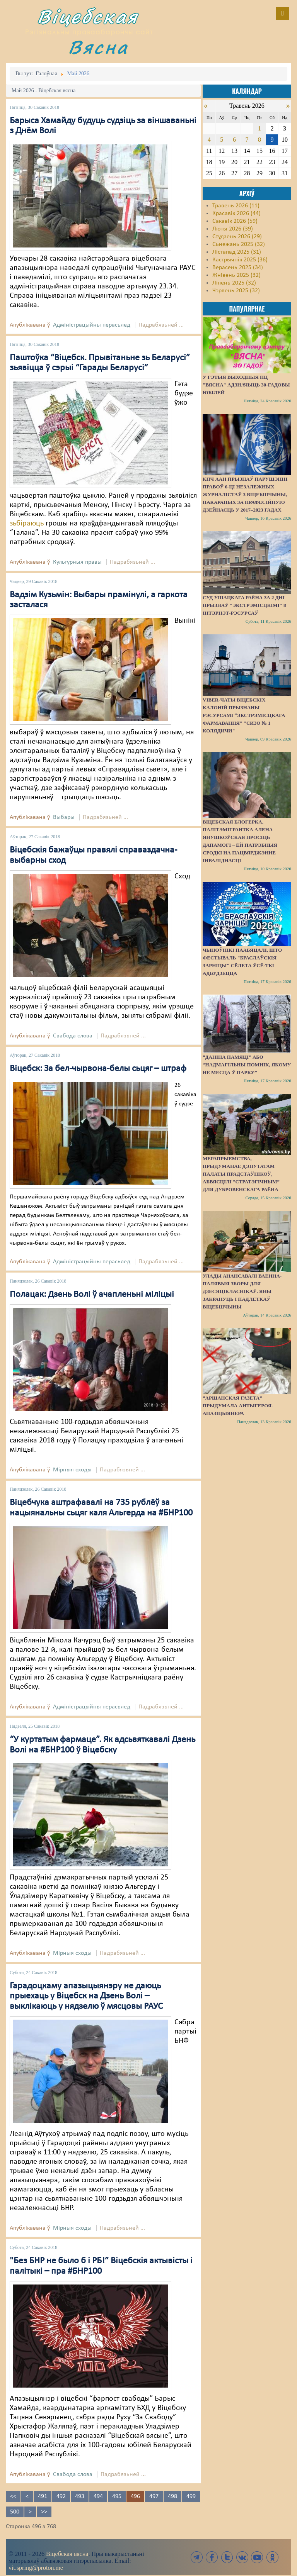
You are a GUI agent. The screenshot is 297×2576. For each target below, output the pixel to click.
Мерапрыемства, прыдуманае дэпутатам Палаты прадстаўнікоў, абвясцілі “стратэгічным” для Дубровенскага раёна (241, 1174)
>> (44, 2512)
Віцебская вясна (67, 2554)
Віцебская (88, 16)
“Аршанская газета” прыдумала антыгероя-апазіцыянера (238, 1405)
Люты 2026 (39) (232, 229)
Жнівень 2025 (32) (236, 275)
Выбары (64, 817)
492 (61, 2496)
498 (172, 2496)
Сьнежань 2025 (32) (238, 244)
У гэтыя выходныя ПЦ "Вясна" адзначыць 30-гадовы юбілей (246, 384)
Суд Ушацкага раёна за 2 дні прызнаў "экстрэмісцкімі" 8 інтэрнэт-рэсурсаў (244, 605)
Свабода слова (72, 1036)
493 (79, 2496)
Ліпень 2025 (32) (234, 283)
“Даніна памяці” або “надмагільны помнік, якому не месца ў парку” (247, 1064)
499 (191, 2496)
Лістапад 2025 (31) (236, 252)
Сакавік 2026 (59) (235, 221)
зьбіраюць (27, 523)
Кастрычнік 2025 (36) (240, 260)
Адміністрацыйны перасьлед (91, 325)
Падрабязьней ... (161, 325)
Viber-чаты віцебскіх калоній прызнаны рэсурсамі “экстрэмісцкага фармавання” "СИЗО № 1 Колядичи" (244, 715)
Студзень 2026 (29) (237, 237)
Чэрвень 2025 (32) (236, 291)
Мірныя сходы (72, 1470)
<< (13, 2496)
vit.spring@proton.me (36, 2567)
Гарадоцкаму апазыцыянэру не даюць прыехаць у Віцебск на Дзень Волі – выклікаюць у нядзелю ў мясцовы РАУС (86, 1996)
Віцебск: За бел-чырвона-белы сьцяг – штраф (98, 1068)
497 (154, 2496)
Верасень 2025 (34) (237, 267)
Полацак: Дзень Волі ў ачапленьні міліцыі (92, 1294)
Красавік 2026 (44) (236, 213)
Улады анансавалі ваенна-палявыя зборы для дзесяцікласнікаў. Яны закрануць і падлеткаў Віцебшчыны (242, 1291)
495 (116, 2496)
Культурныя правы (77, 562)
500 (14, 2512)
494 (98, 2496)
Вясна (98, 47)
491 (42, 2496)
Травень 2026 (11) (235, 206)
